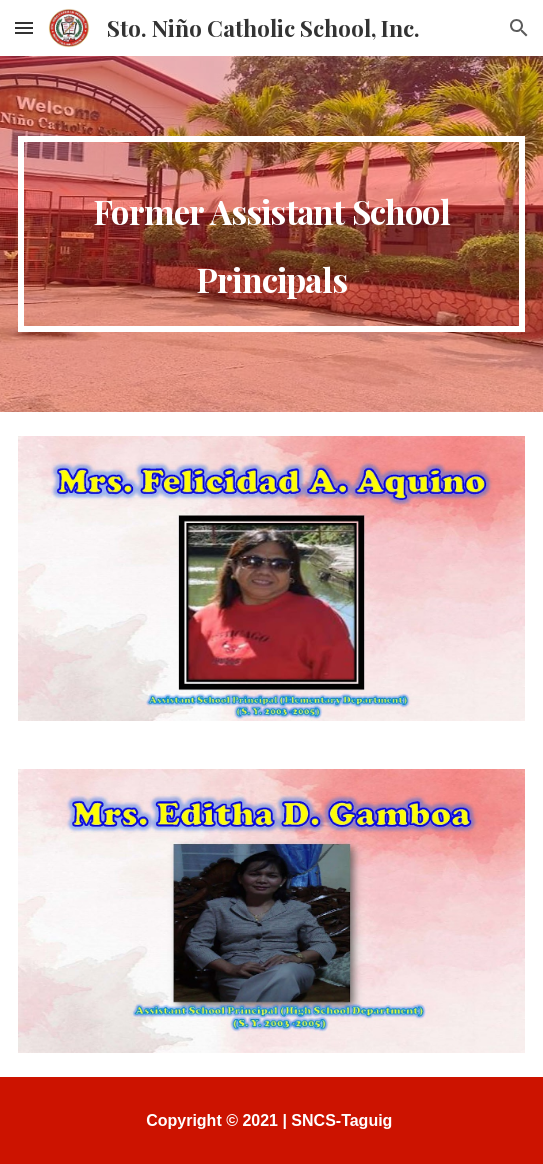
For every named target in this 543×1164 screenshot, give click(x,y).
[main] (271, 234)
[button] (24, 27)
